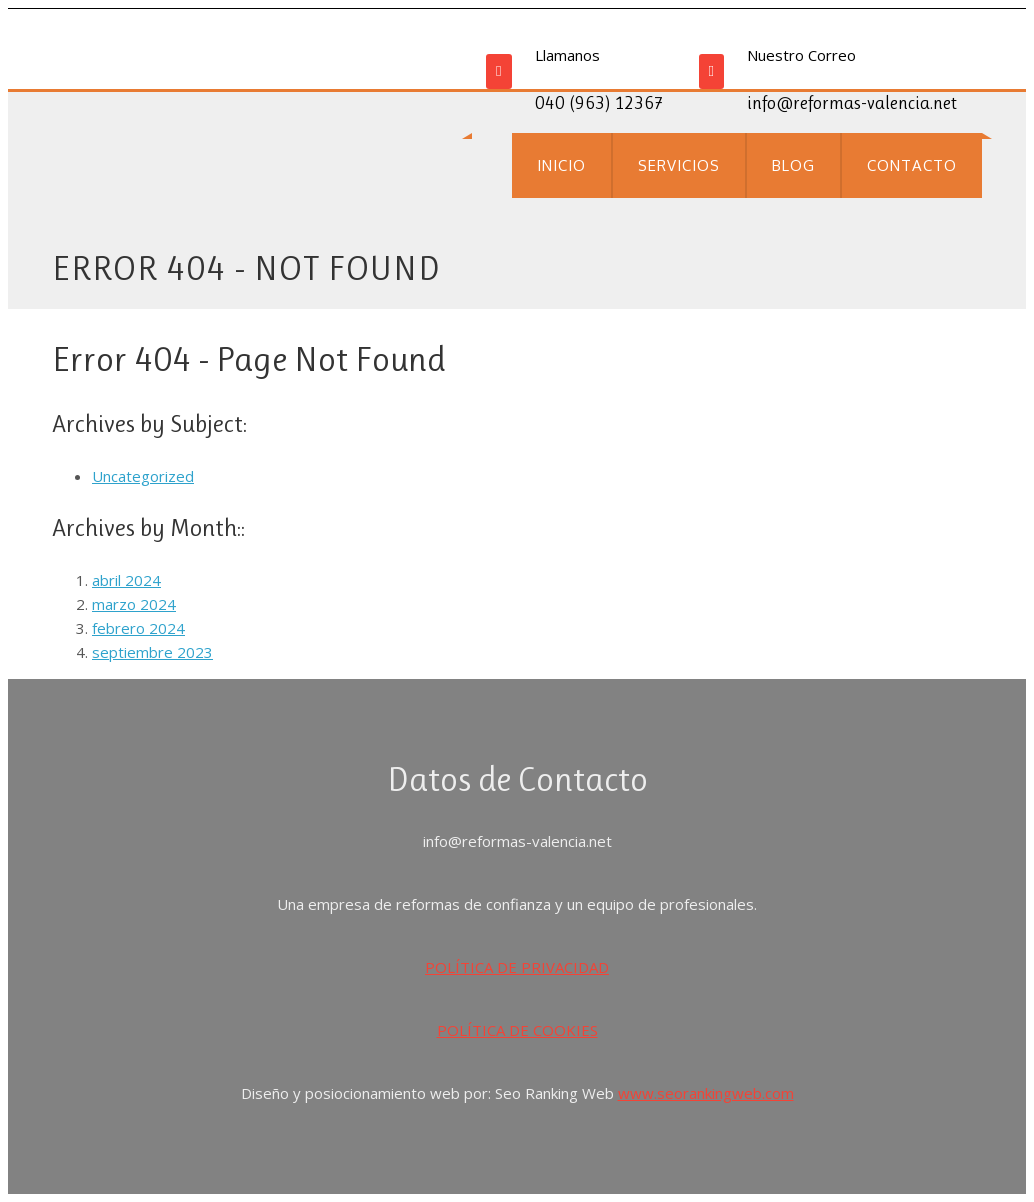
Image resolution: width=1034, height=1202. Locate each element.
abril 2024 (126, 580)
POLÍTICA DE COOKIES (517, 1030)
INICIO (561, 165)
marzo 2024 (134, 604)
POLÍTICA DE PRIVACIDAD (517, 967)
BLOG (793, 165)
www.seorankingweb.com (706, 1093)
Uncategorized (143, 476)
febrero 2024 (138, 628)
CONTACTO (912, 165)
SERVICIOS (679, 165)
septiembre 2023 (152, 652)
